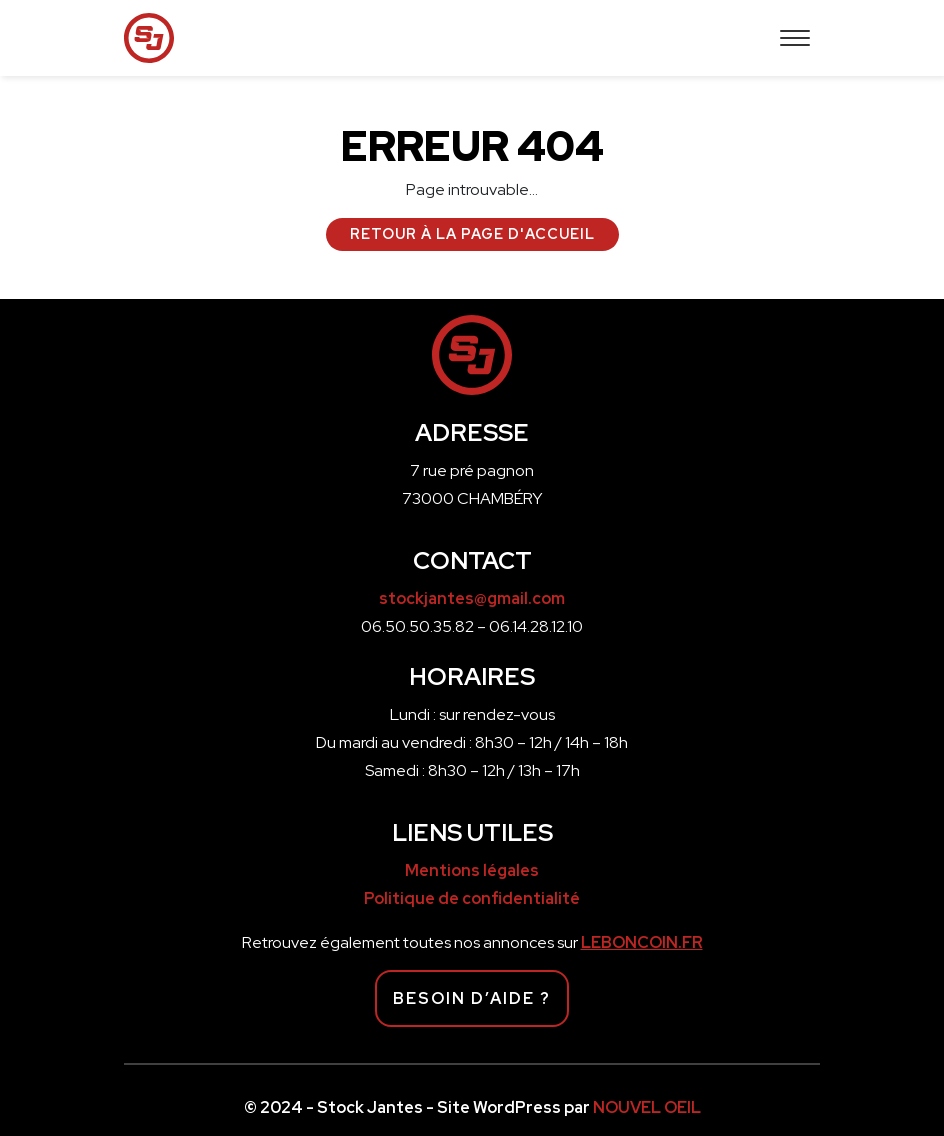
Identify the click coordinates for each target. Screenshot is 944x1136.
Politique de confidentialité (472, 898)
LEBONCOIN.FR (642, 942)
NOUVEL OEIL (647, 1107)
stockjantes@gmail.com (472, 598)
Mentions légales (472, 870)
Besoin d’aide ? (472, 998)
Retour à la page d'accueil (472, 233)
